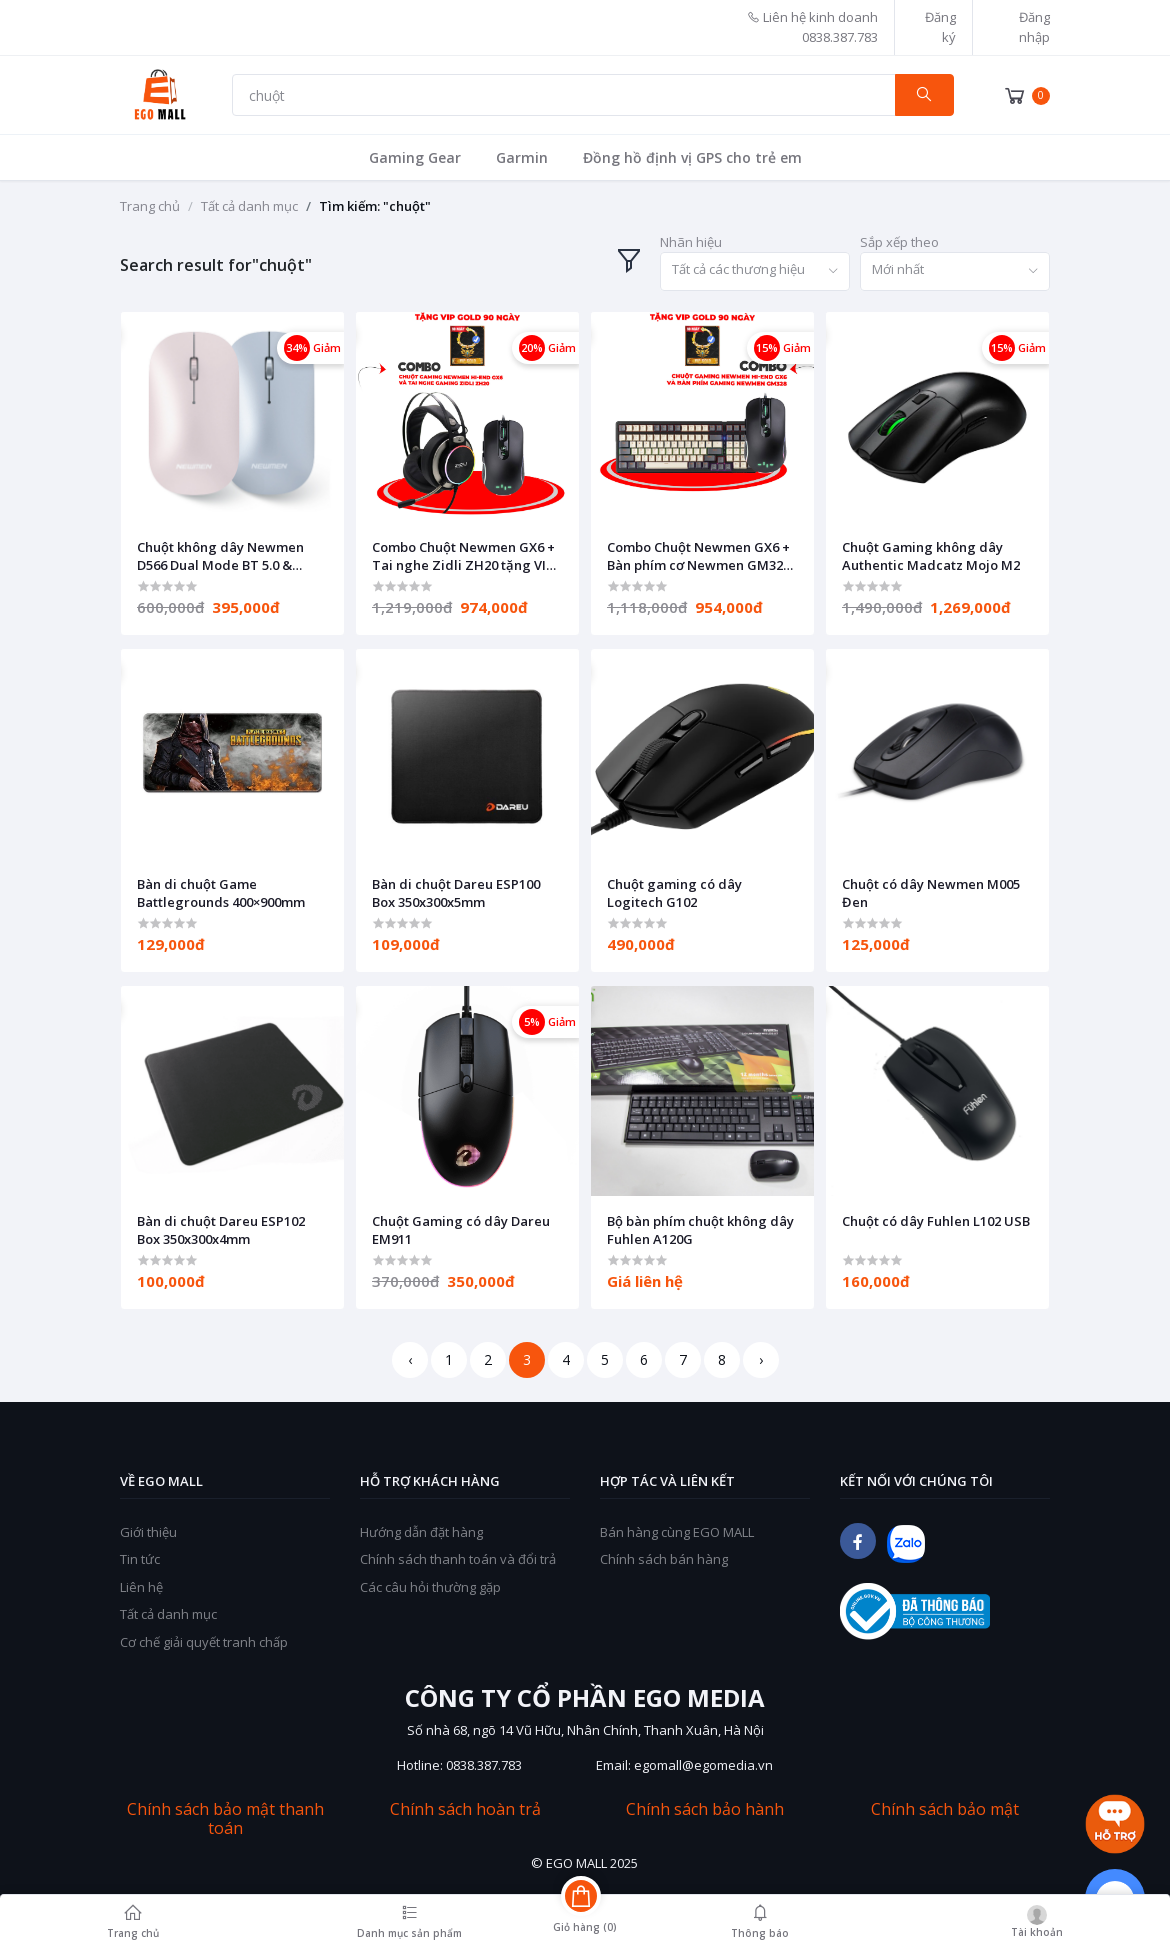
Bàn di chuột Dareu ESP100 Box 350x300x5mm (456, 893)
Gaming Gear (415, 157)
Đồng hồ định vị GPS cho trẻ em (692, 157)
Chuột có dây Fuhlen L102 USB (936, 1221)
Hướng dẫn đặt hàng (421, 1532)
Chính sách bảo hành (705, 1809)
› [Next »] (761, 1359)
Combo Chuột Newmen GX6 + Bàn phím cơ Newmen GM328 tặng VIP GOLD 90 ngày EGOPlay (698, 556)
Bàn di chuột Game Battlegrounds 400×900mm (221, 893)
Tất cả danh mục (249, 206)
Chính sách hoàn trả (465, 1809)
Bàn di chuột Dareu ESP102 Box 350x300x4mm (221, 1230)
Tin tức (140, 1559)
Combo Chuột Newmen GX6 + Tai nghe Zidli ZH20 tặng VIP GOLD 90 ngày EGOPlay (463, 556)
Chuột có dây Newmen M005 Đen (931, 893)
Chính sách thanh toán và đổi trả (458, 1559)
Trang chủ (150, 206)
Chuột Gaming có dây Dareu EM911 (461, 1230)
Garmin (522, 157)
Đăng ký (940, 27)
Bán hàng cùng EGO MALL (677, 1532)
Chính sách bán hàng (664, 1559)
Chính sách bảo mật (945, 1809)
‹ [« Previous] (410, 1359)
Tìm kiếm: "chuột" (375, 206)
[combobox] (755, 271)
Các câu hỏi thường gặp (430, 1587)
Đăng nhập (1034, 27)
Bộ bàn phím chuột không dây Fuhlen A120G (700, 1230)
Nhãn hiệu (691, 242)
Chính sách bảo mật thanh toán (225, 1819)
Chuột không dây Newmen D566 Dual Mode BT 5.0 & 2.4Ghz (220, 556)
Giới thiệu (148, 1532)
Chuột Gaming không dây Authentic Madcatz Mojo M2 (931, 556)
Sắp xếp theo (899, 242)
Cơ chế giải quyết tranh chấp (204, 1642)
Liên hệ (141, 1587)
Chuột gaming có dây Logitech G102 (674, 893)
